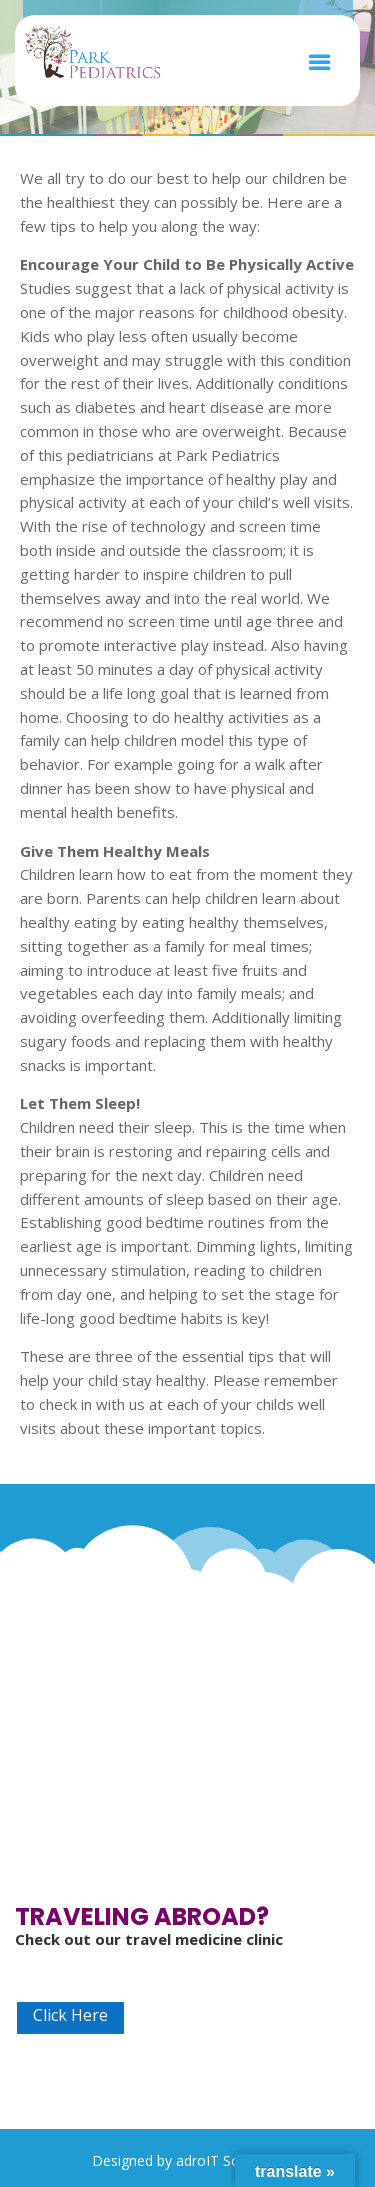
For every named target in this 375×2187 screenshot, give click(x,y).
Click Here (70, 2015)
